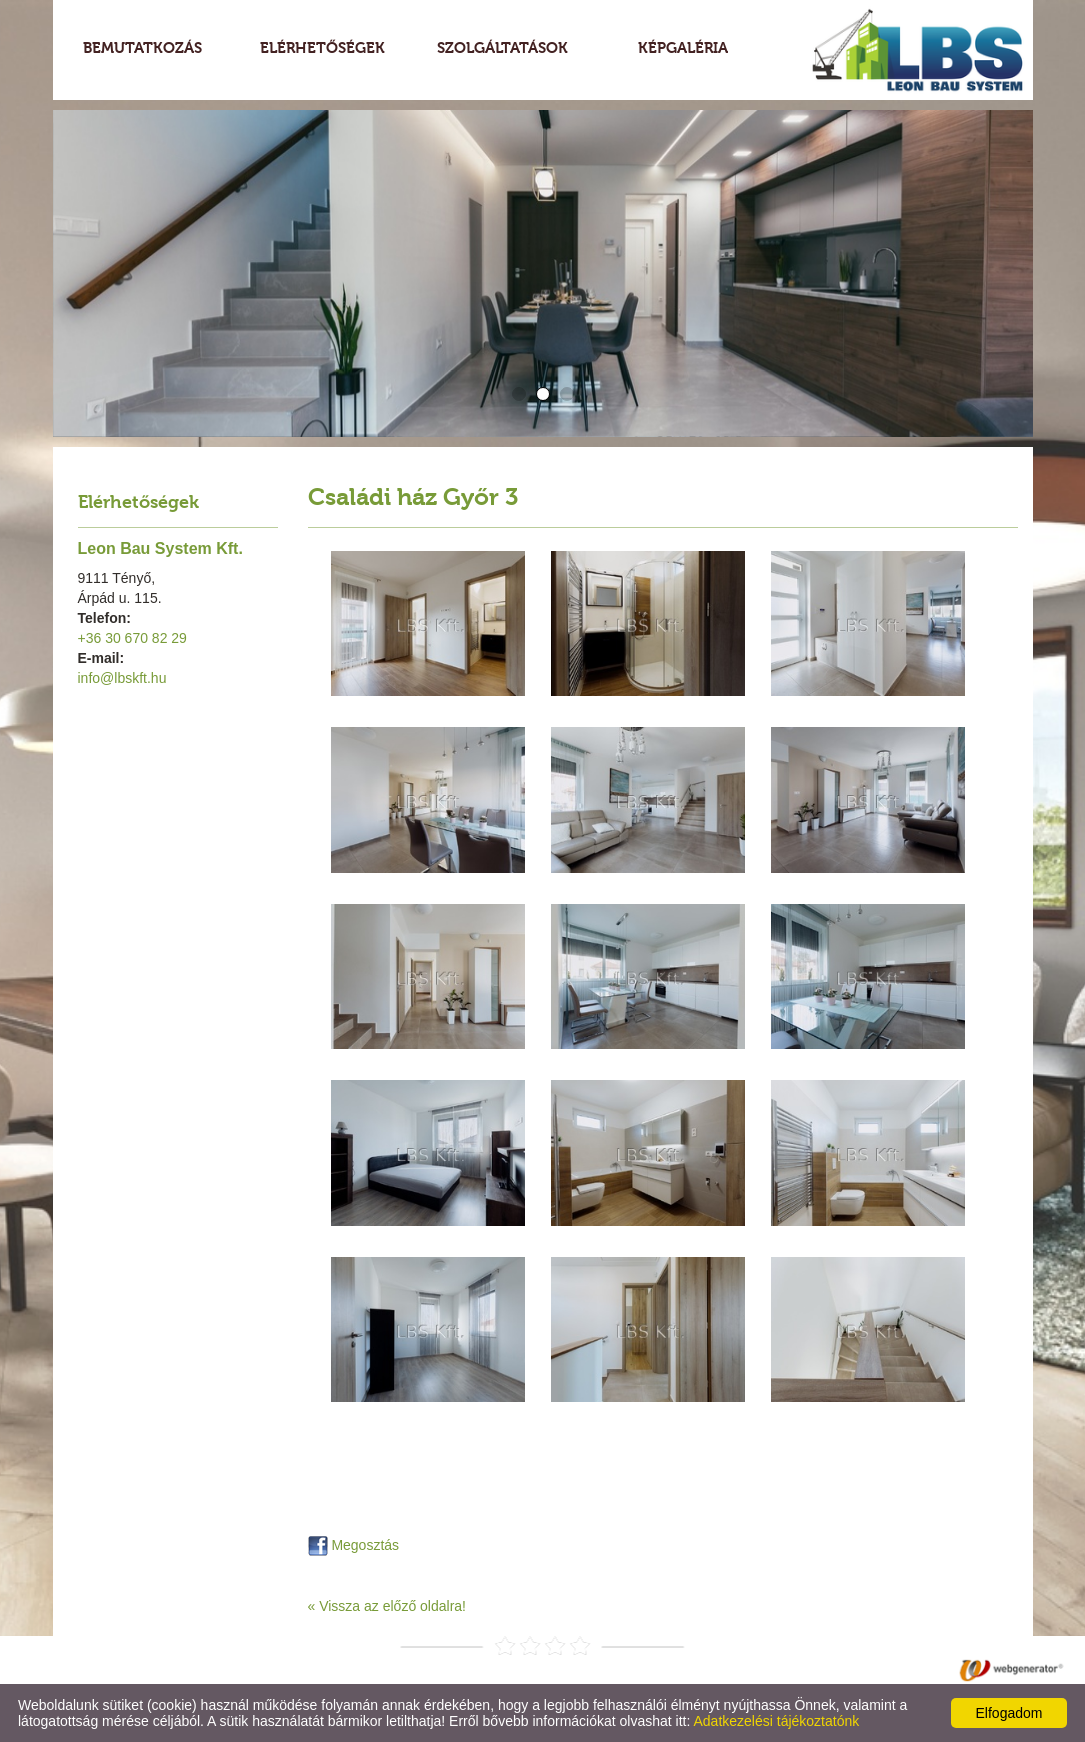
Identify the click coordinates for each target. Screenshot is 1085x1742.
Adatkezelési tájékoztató (312, 1669)
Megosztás (354, 1545)
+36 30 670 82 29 (132, 638)
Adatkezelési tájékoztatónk (776, 1721)
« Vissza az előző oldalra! (387, 1606)
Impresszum (573, 1669)
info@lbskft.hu (122, 678)
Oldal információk (462, 1669)
